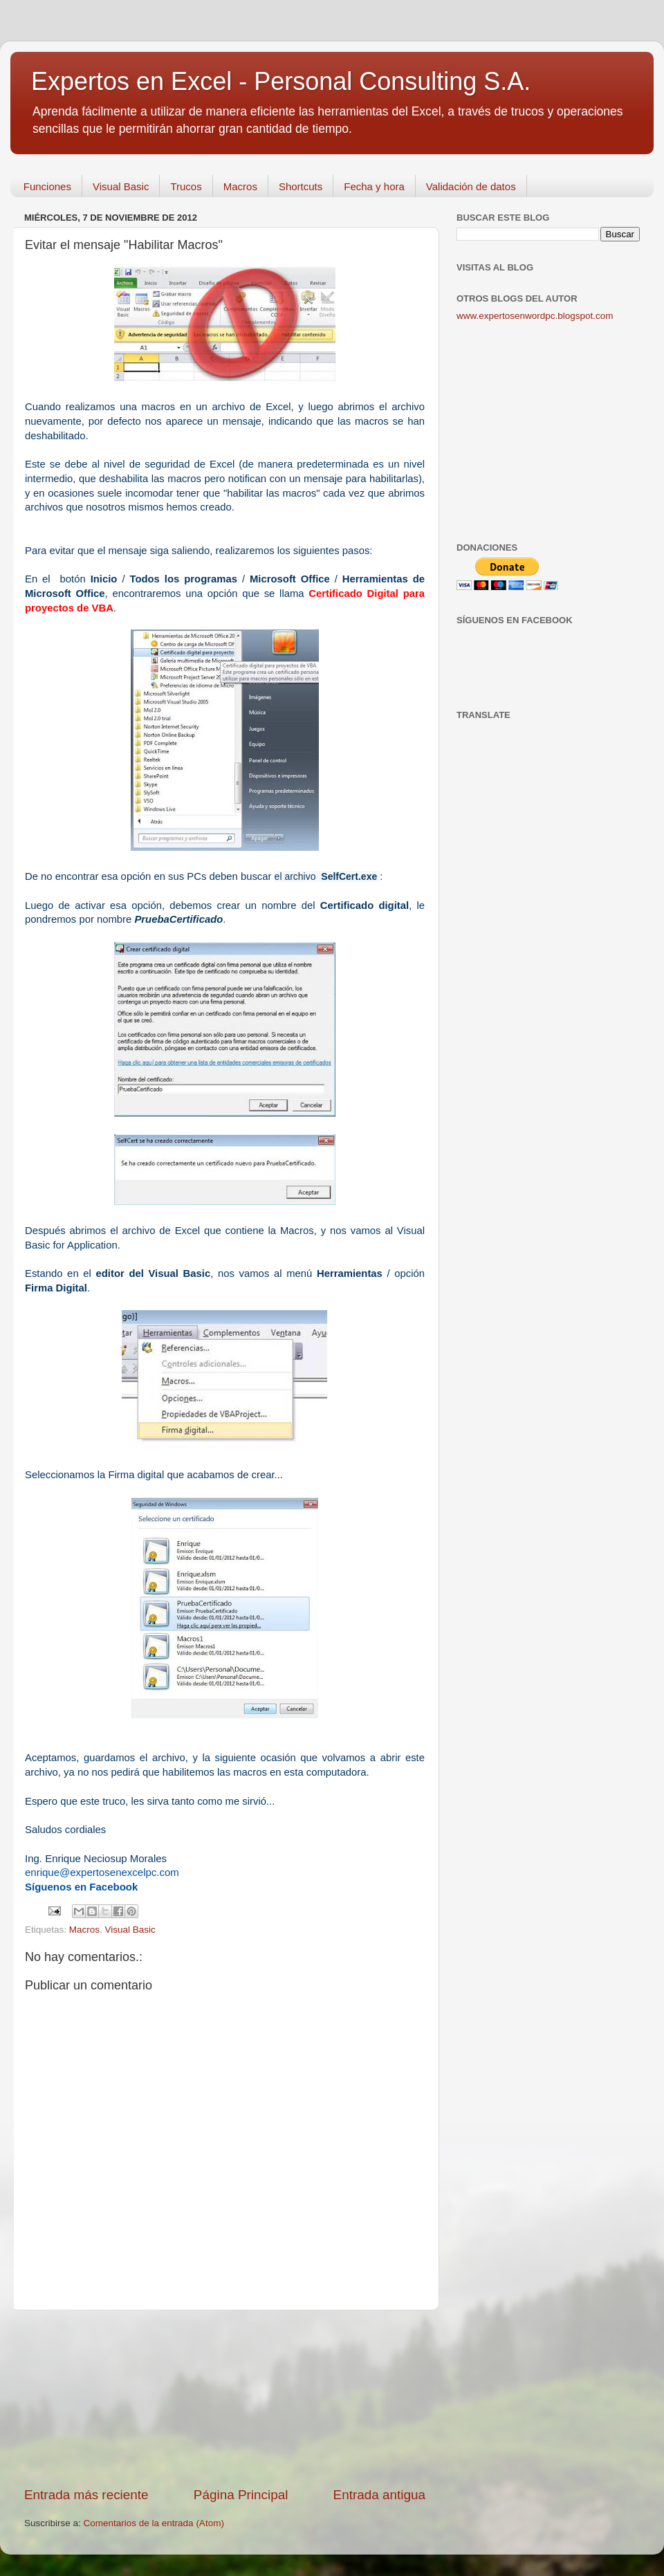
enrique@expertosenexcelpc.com (102, 1872)
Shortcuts (300, 186)
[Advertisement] (225, 2398)
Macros (240, 186)
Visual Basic (121, 186)
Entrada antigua (379, 2494)
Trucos (185, 186)
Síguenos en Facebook (81, 1887)
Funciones (47, 186)
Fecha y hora (374, 186)
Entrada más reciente (86, 2494)
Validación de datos (471, 186)
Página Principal (241, 2494)
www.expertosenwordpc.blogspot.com (535, 316)
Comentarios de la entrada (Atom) (154, 2523)
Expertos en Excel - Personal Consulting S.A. (281, 81)
